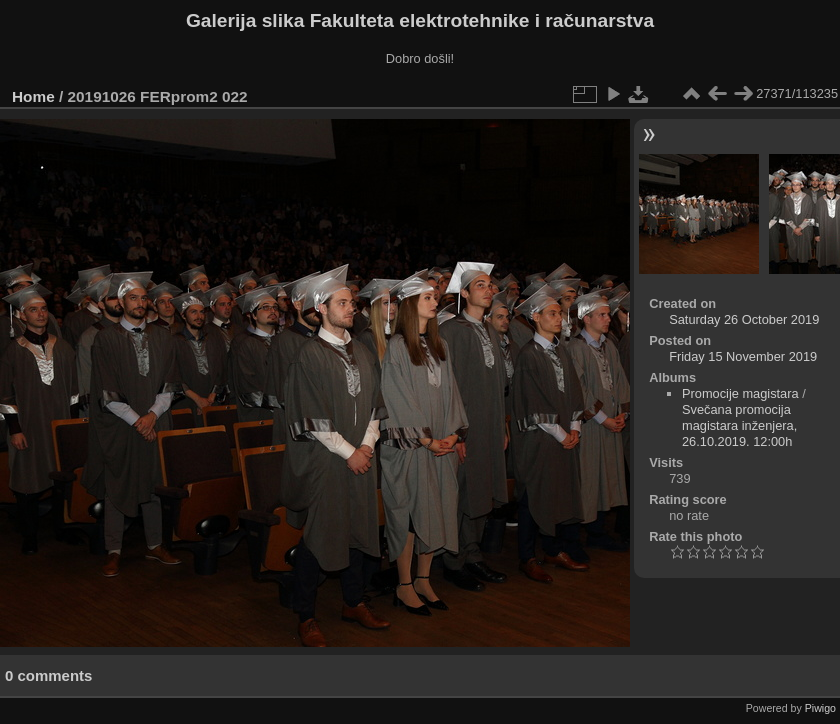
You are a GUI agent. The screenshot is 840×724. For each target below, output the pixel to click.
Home (33, 96)
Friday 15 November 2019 (743, 356)
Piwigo (820, 708)
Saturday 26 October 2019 (744, 319)
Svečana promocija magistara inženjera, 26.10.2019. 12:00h (739, 425)
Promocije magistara (740, 393)
